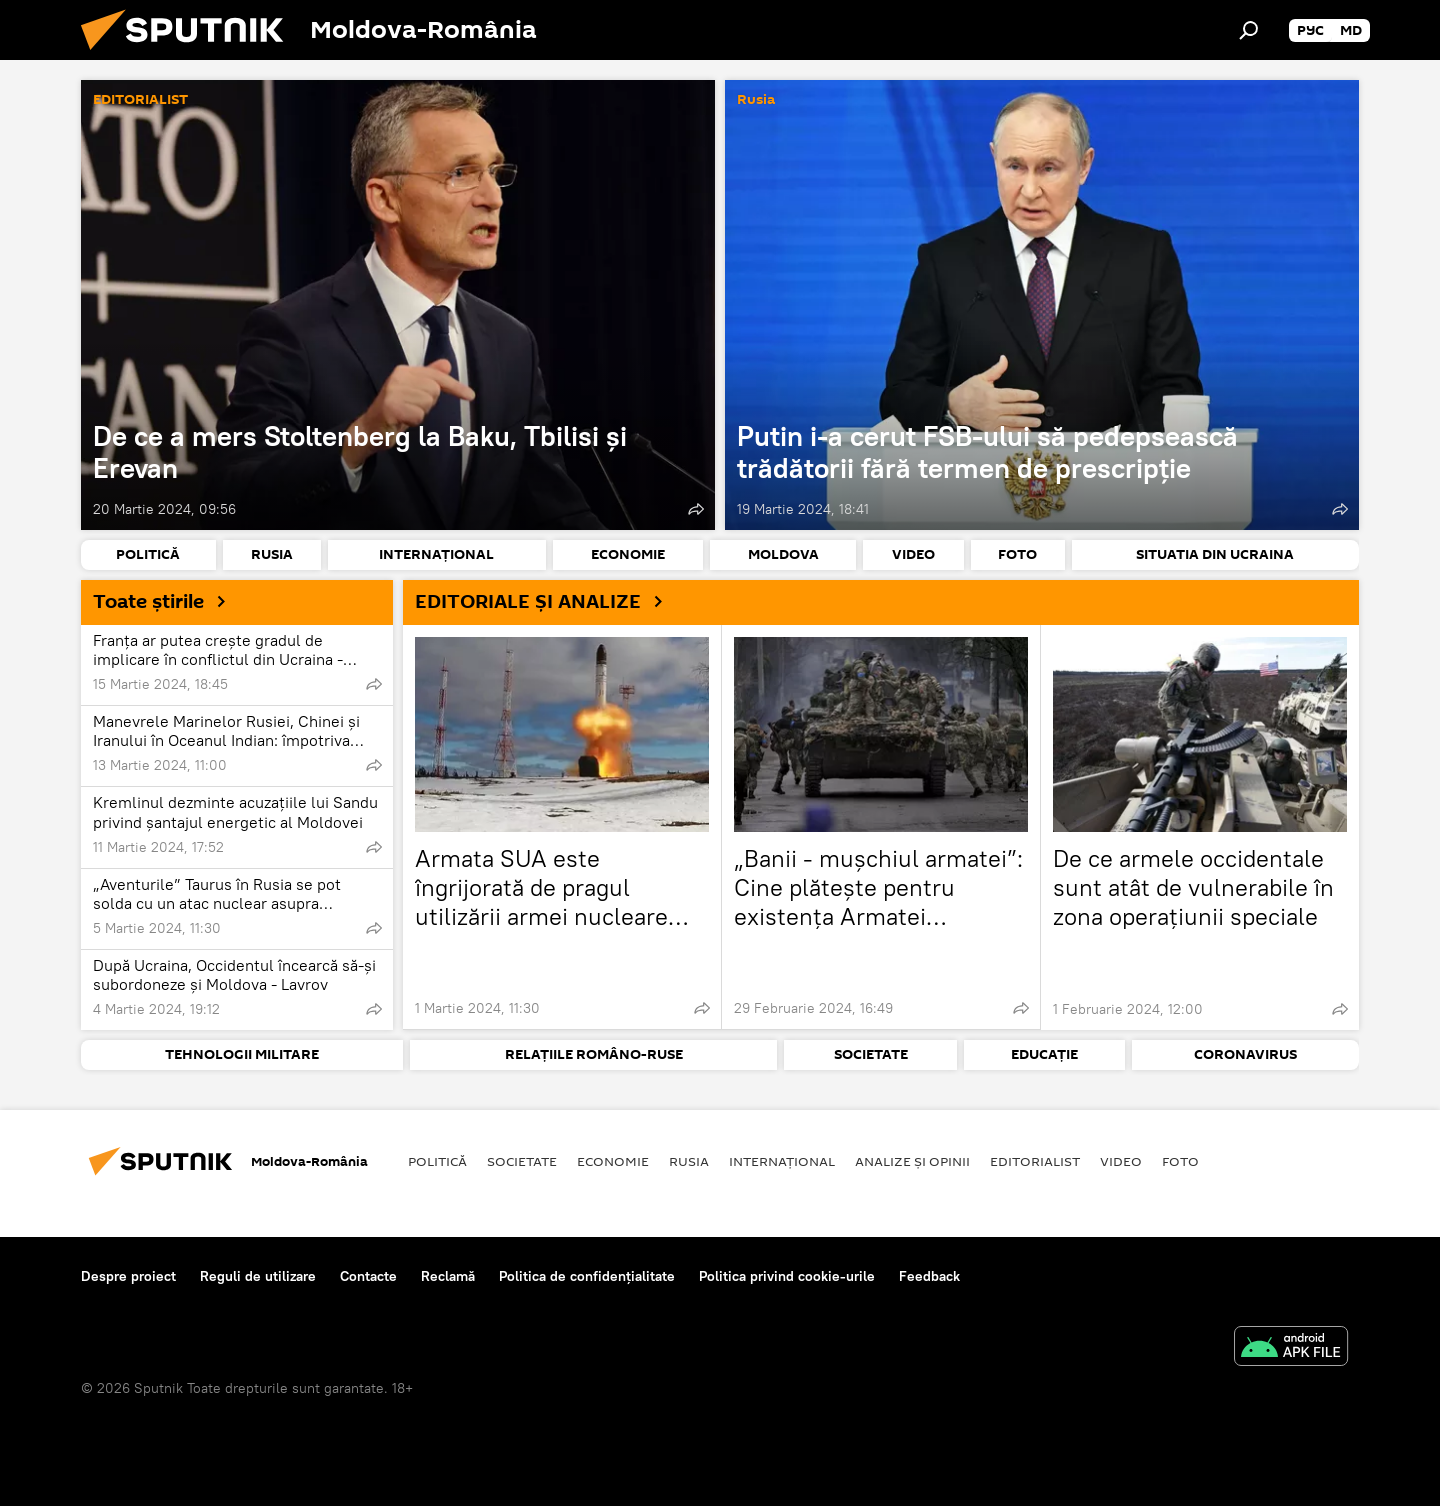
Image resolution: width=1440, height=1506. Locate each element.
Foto (1180, 1161)
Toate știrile (167, 601)
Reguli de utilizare (258, 1276)
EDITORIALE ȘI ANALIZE (546, 601)
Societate (522, 1161)
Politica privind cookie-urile (787, 1276)
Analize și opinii (912, 1161)
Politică (437, 1161)
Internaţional (782, 1161)
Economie (613, 1161)
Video (1121, 1161)
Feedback (929, 1276)
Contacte (368, 1276)
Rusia (756, 100)
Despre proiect (128, 1276)
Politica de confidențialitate (587, 1276)
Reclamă (448, 1276)
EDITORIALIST (140, 100)
